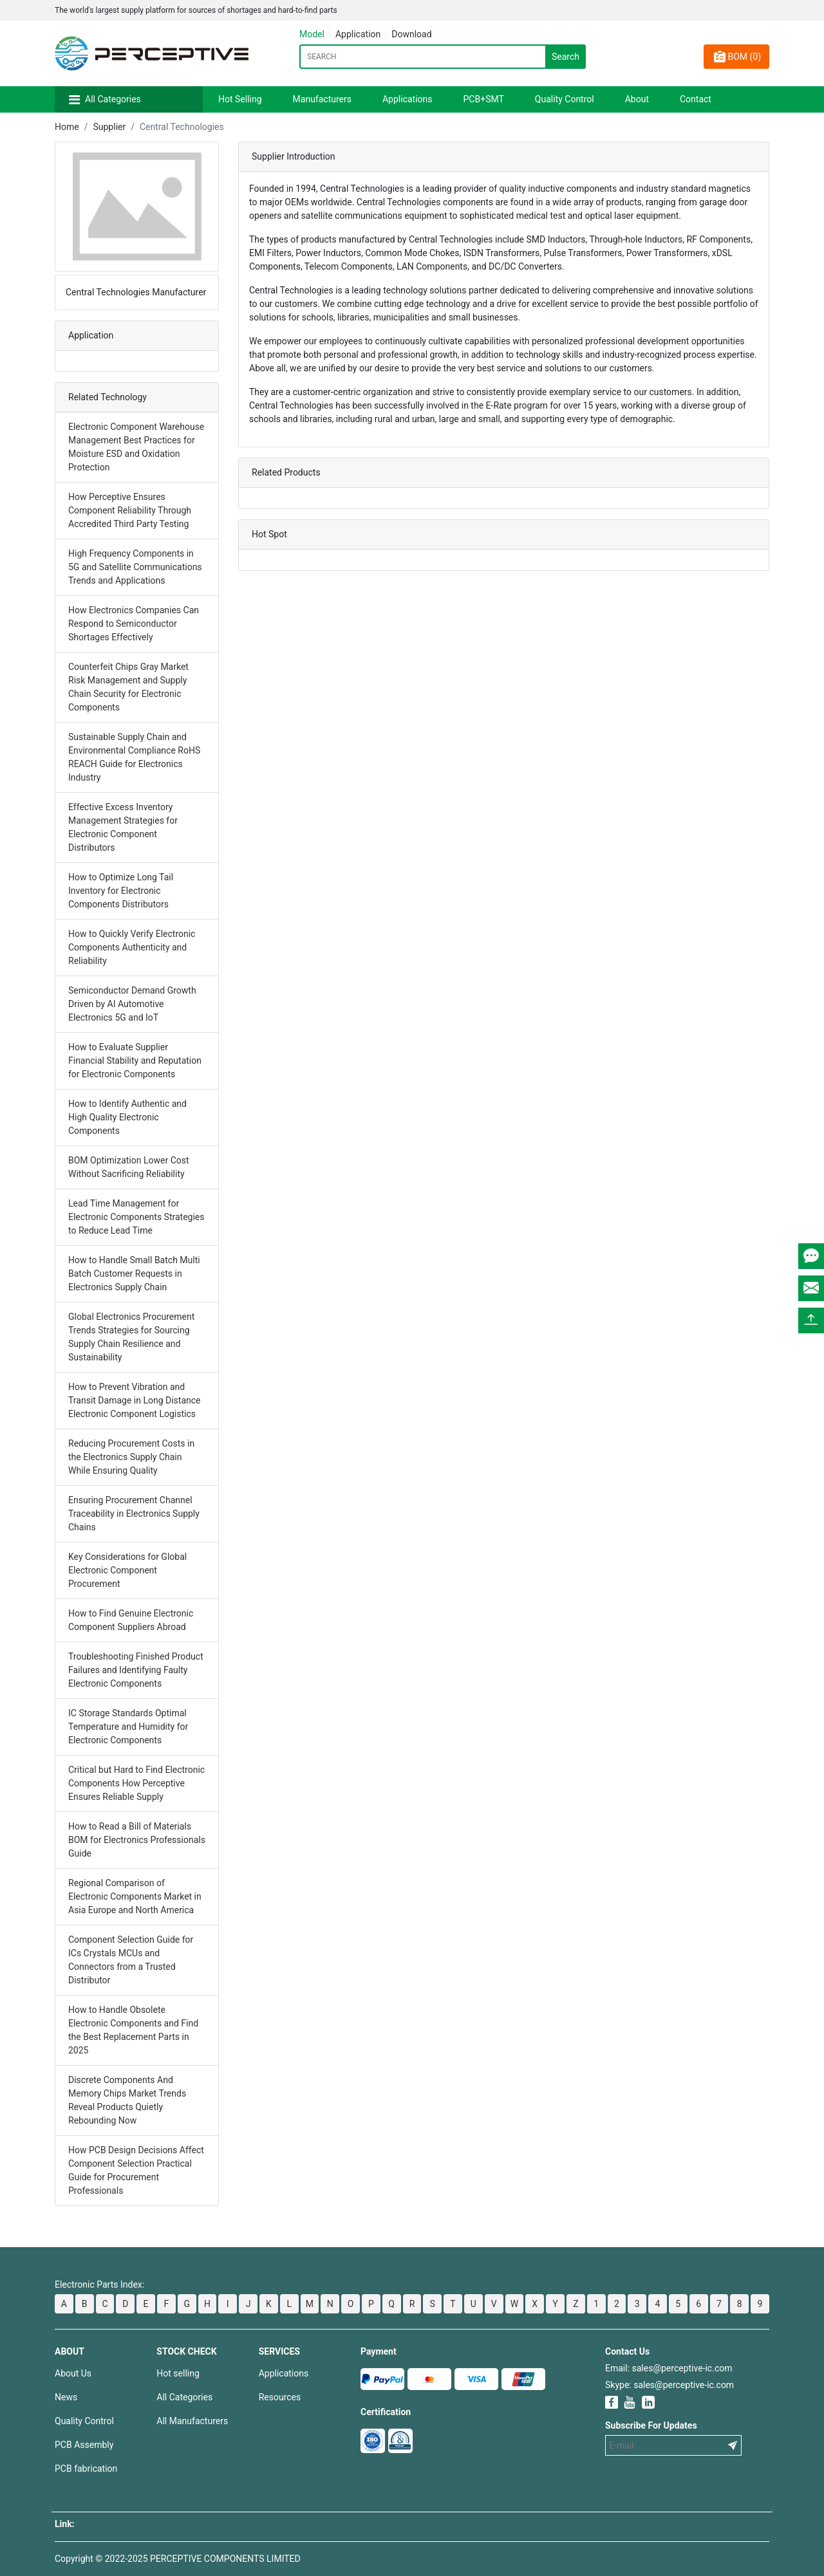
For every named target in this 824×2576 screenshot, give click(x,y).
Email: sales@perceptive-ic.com (668, 2368)
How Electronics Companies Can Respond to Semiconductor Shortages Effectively (133, 623)
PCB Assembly (84, 2445)
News (66, 2397)
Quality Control (564, 99)
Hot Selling (240, 99)
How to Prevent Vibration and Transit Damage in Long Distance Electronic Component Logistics (134, 1400)
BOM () (736, 56)
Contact (695, 99)
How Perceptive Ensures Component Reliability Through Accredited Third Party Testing (129, 510)
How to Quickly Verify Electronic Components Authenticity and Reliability (131, 947)
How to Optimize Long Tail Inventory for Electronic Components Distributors (120, 890)
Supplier (109, 127)
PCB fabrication (86, 2468)
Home (67, 127)
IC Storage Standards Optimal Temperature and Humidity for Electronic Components (128, 1726)
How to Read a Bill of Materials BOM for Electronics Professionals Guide (136, 1839)
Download (411, 34)
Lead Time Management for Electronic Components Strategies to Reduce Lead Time (136, 1217)
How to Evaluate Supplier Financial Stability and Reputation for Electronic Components (134, 1060)
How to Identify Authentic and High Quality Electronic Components (127, 1117)
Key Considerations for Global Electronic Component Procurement (127, 1570)
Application (357, 34)
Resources (280, 2397)
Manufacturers (322, 99)
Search (565, 56)
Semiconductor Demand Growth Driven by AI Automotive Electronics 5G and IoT (132, 1004)
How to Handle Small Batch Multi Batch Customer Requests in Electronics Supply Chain (134, 1273)
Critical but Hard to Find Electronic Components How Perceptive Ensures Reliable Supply (136, 1783)
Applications (407, 99)
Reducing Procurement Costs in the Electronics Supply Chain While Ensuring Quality (131, 1457)
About (637, 99)
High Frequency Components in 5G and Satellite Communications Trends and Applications (135, 567)
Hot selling (177, 2373)
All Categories (113, 99)
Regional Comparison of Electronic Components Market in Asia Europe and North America (134, 1896)
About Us (73, 2373)
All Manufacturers (192, 2421)
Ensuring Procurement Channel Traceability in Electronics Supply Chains (134, 1513)
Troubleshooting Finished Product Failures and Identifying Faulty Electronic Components (135, 1670)
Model (311, 34)
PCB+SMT (484, 99)
